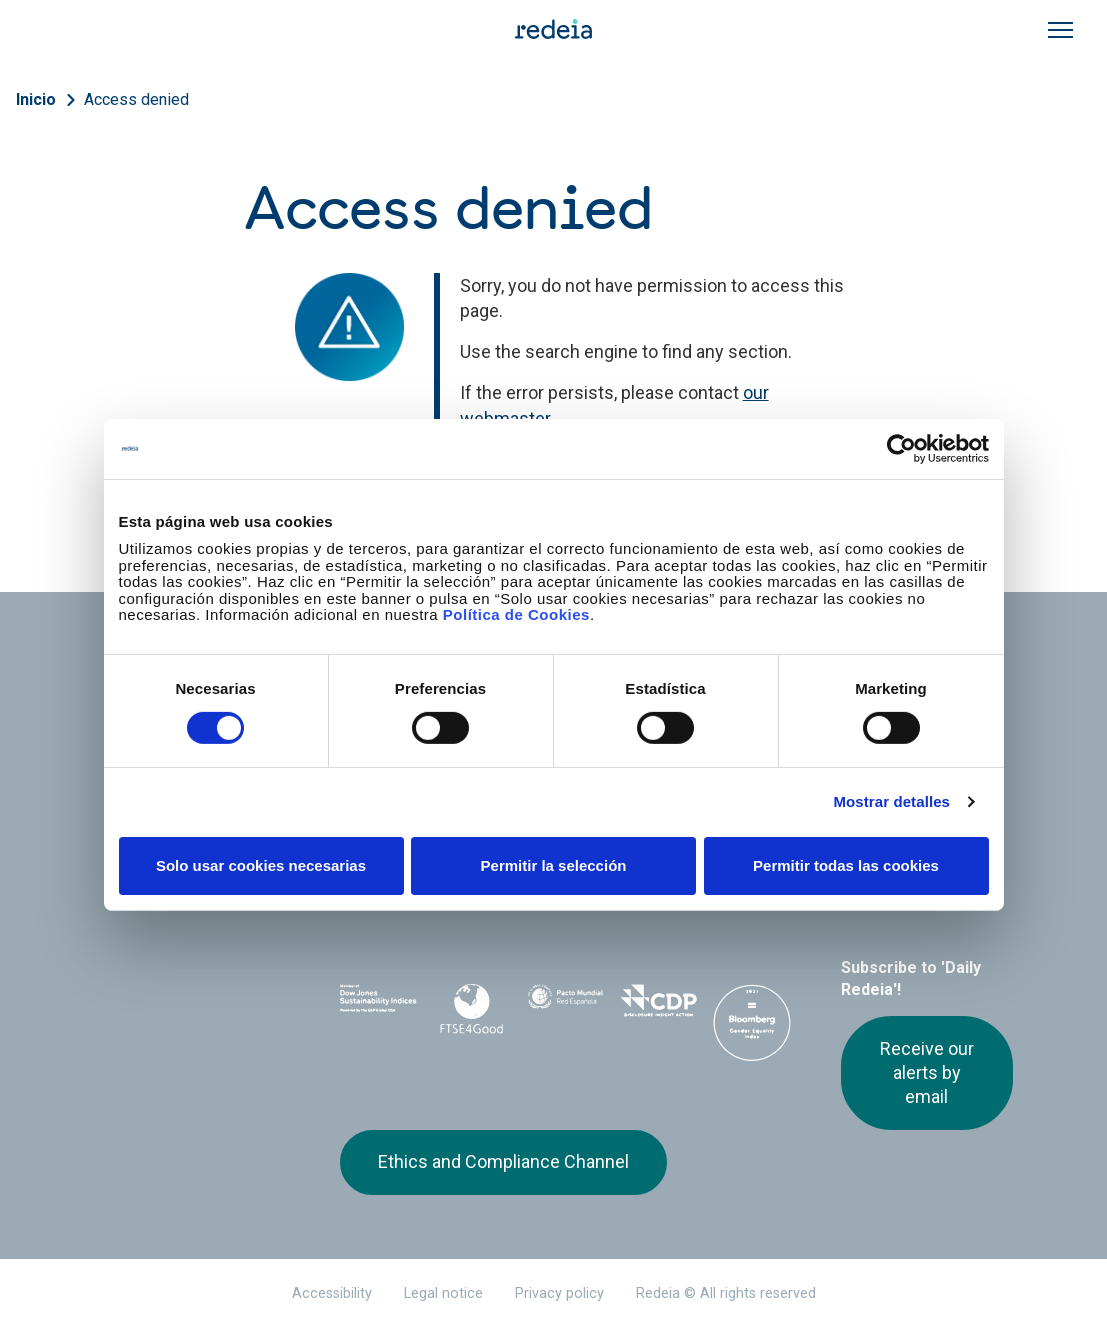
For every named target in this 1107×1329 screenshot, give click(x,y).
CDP (658, 1005)
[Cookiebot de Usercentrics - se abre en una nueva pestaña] (901, 448)
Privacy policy (559, 1293)
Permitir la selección (554, 865)
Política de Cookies (516, 614)
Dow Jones (378, 1005)
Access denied (136, 99)
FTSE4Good (471, 1009)
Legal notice (443, 1293)
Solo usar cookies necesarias (261, 865)
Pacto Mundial (565, 1006)
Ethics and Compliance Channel (503, 1161)
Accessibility (332, 1293)
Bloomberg (751, 1025)
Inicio (36, 99)
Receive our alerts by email (927, 1073)
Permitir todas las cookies (846, 865)
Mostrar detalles (891, 801)
